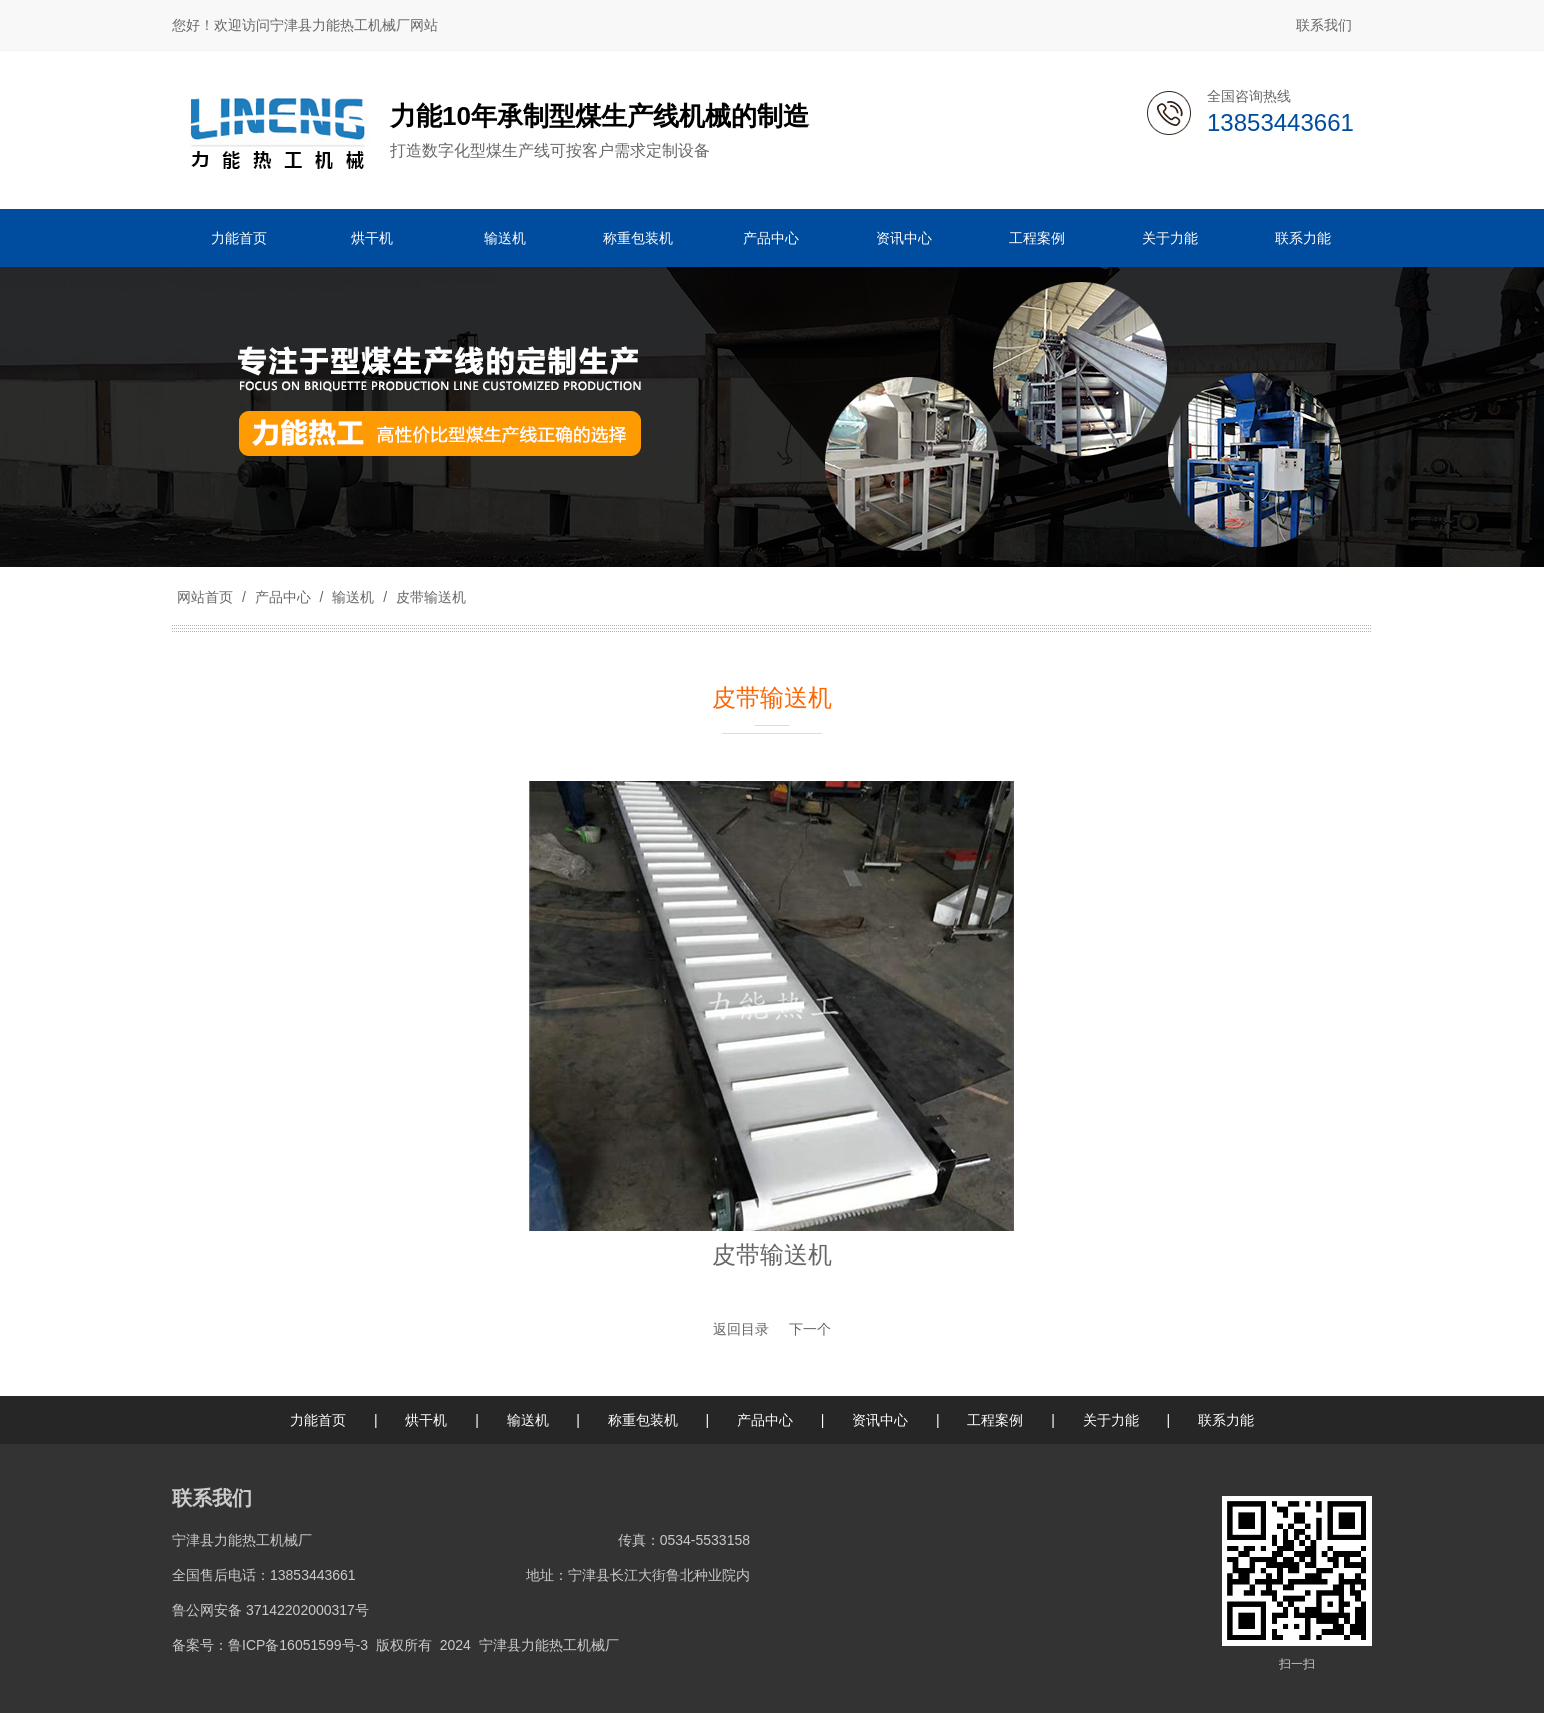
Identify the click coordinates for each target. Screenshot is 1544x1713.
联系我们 (1324, 25)
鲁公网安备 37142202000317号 (270, 1610)
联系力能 (1226, 1420)
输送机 (353, 597)
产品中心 (283, 597)
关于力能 (1111, 1420)
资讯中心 (880, 1420)
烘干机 (426, 1420)
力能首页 (318, 1420)
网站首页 (205, 597)
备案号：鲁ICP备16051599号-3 (270, 1645)
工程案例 (995, 1420)
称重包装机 (643, 1420)
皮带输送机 (429, 597)
